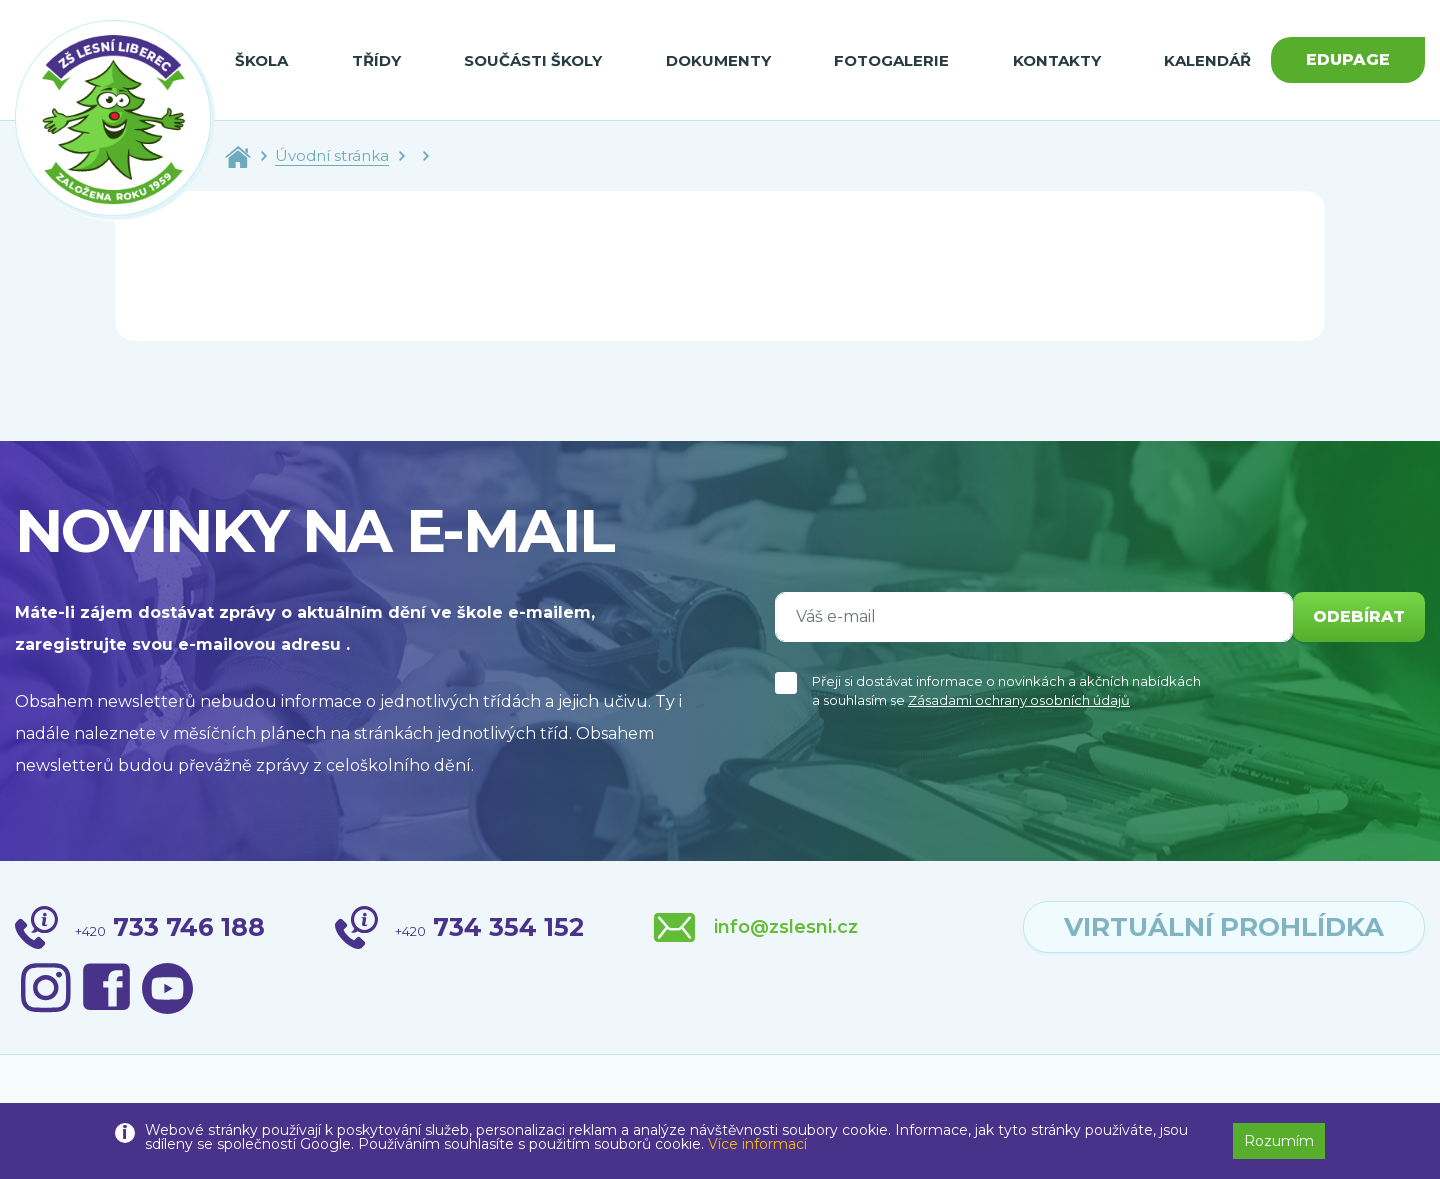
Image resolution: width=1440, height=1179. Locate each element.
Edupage (1348, 59)
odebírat (1359, 616)
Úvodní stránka (332, 155)
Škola (261, 60)
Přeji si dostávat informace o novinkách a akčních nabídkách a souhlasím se (1006, 691)
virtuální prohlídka (1224, 927)
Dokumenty (718, 60)
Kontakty (1057, 60)
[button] (1386, 1131)
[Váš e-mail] (1034, 617)
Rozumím (1279, 1141)
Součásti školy (533, 60)
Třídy (376, 60)
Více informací (757, 1144)
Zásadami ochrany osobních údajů (1019, 700)
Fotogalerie (891, 60)
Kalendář (1207, 60)
